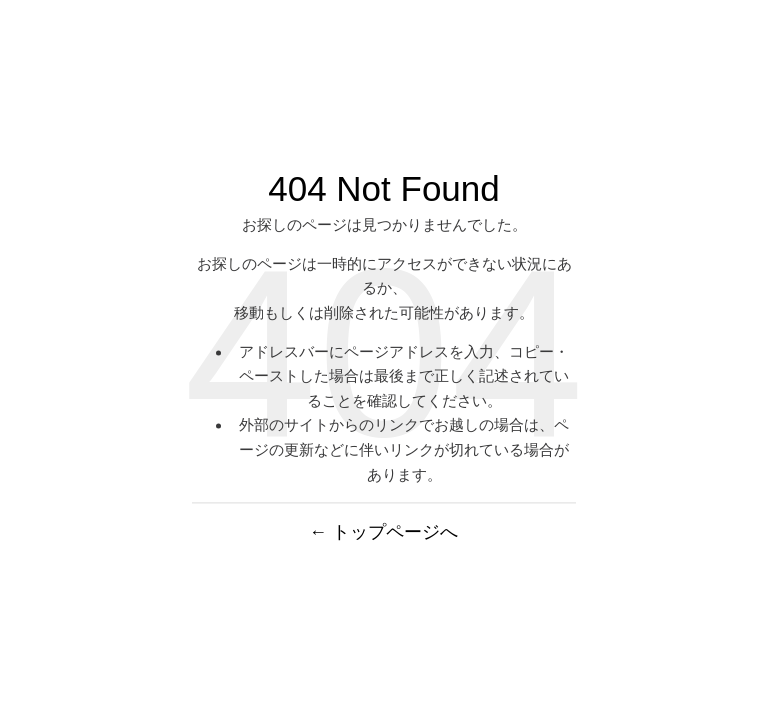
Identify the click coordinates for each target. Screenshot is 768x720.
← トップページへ (384, 533)
